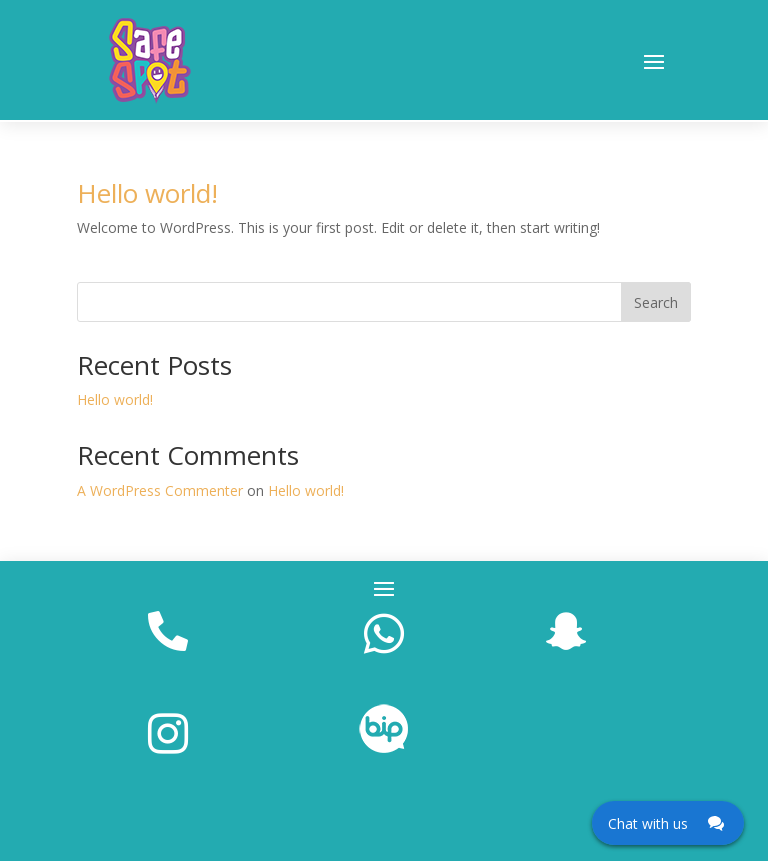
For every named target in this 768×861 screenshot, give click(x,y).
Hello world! (147, 193)
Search (656, 302)
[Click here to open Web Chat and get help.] (668, 823)
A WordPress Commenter (160, 490)
